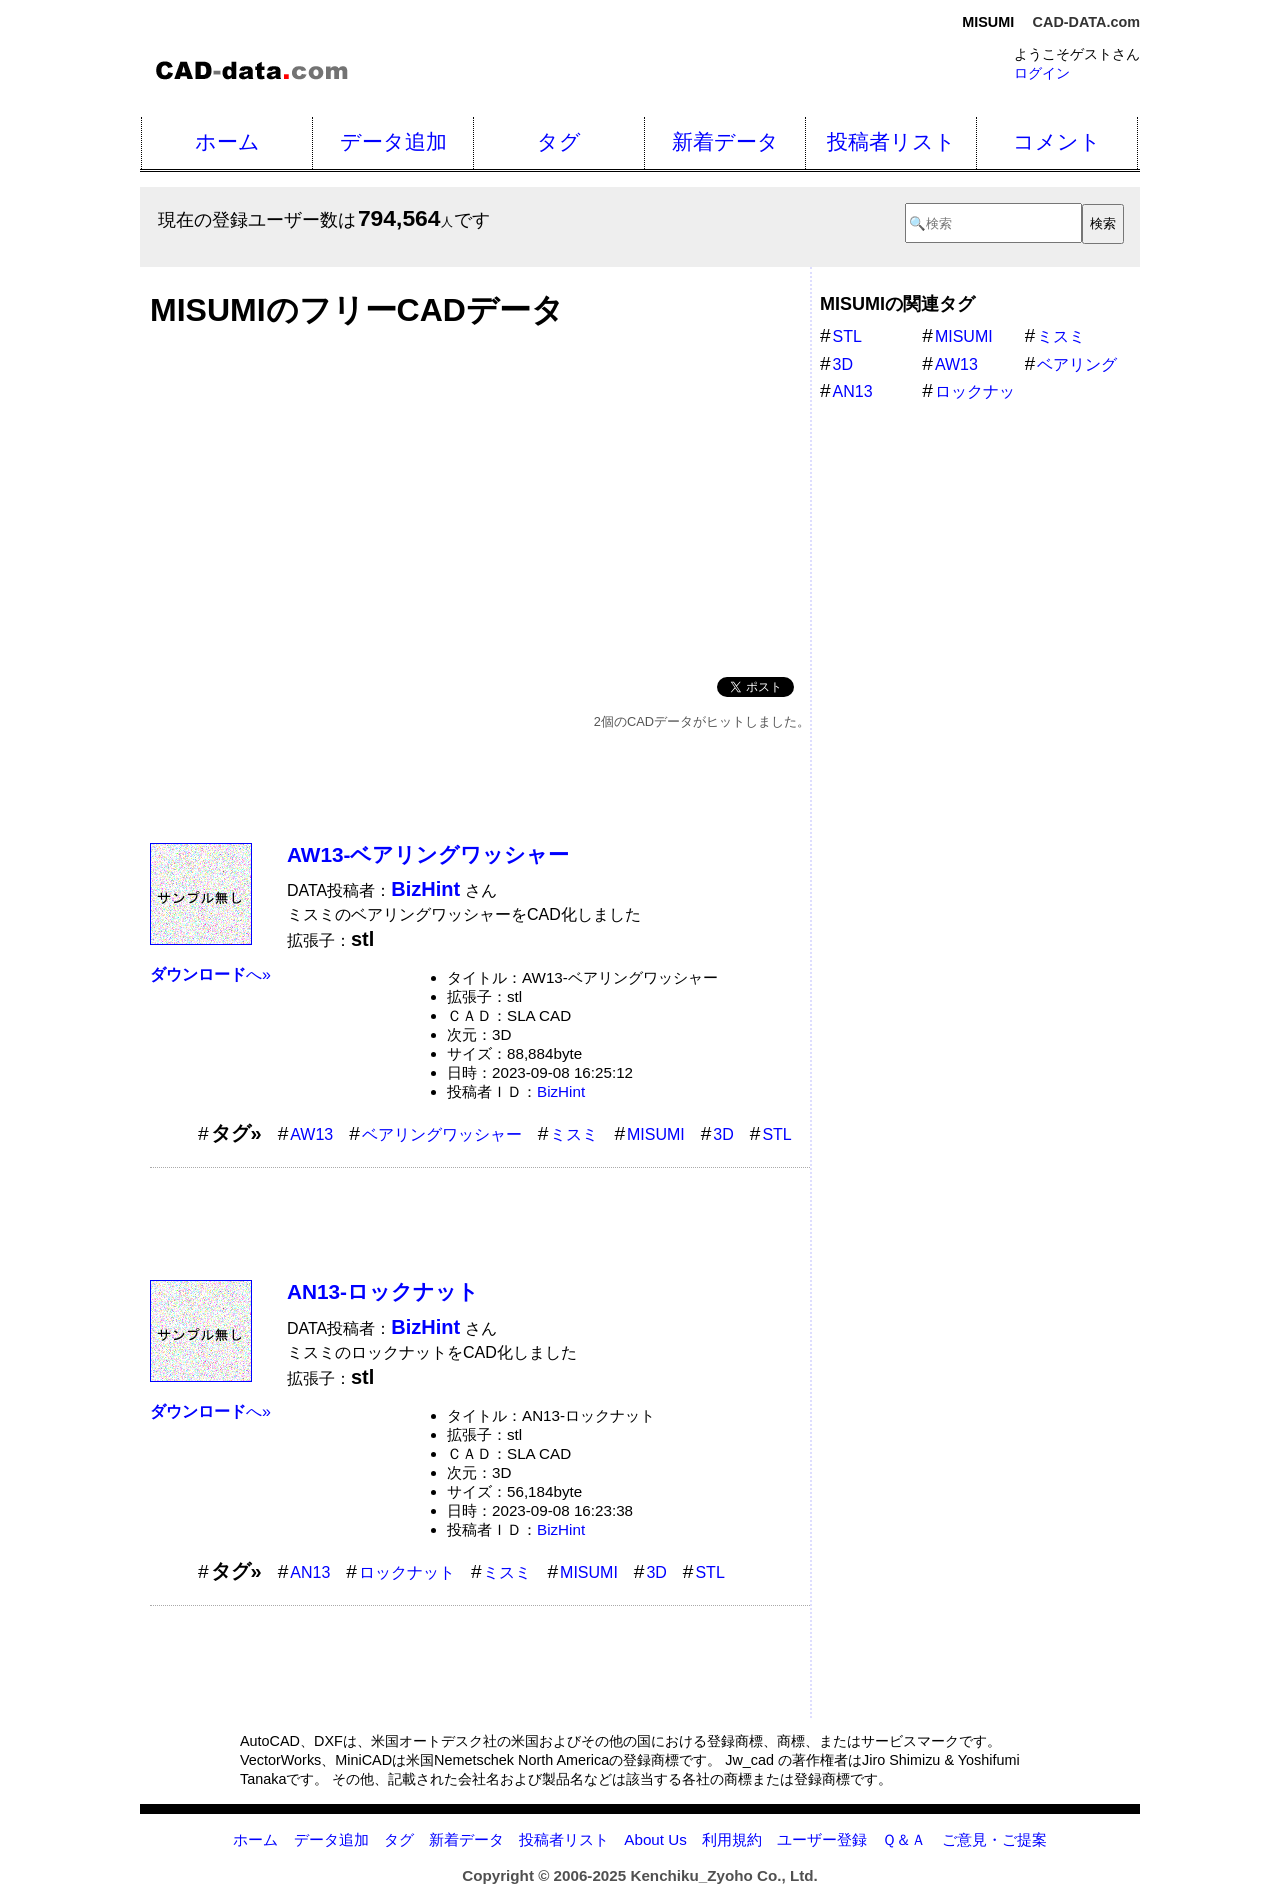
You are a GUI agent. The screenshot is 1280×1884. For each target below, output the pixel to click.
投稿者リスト (891, 141)
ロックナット (407, 1572)
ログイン (1042, 73)
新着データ (725, 141)
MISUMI (656, 1134)
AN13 (310, 1572)
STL (776, 1134)
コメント (1057, 141)
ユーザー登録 (822, 1839)
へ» (210, 974)
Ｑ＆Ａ (904, 1839)
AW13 (311, 1134)
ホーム (227, 141)
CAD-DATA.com (1086, 22)
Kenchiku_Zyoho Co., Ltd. (723, 1875)
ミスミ (574, 1134)
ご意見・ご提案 (994, 1839)
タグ (559, 141)
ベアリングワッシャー (442, 1134)
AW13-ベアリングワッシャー (428, 854)
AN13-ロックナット (383, 1291)
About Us (655, 1839)
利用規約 (732, 1839)
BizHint (561, 1091)
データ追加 (393, 141)
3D (723, 1134)
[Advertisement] (480, 497)
